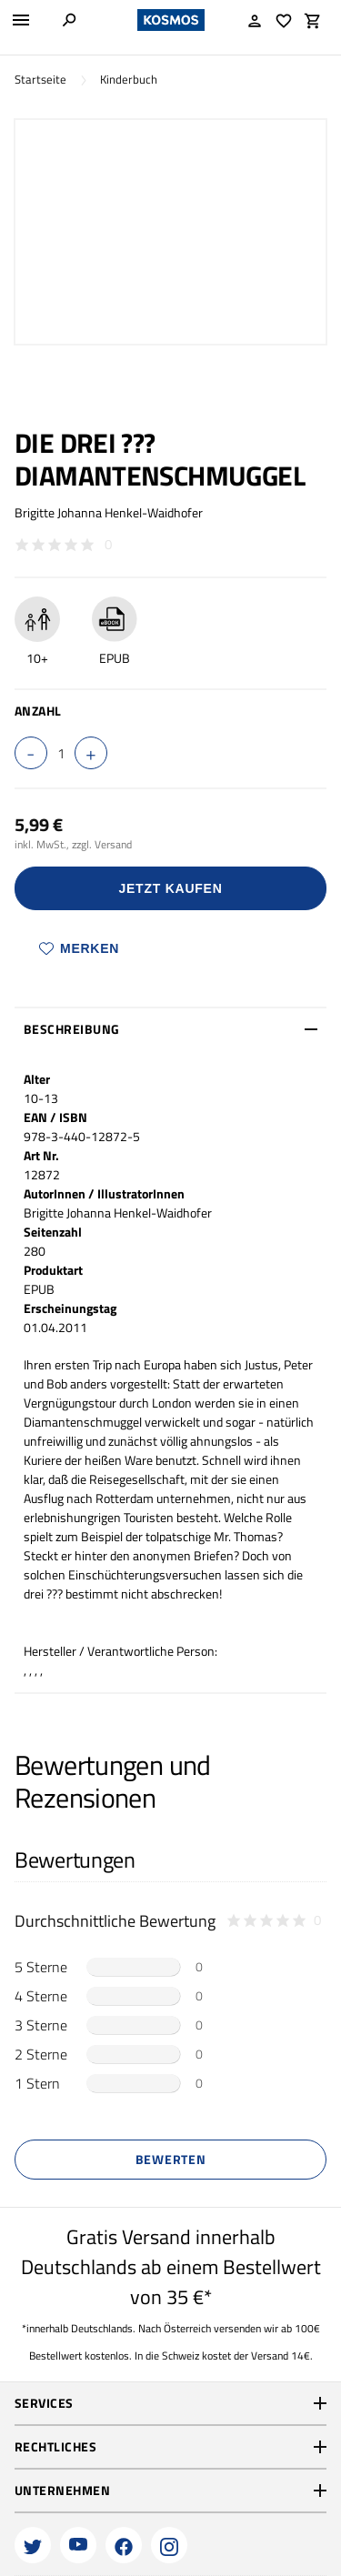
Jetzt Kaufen (171, 888)
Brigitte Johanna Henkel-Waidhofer (109, 512)
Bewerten (170, 2159)
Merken (79, 948)
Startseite (40, 79)
